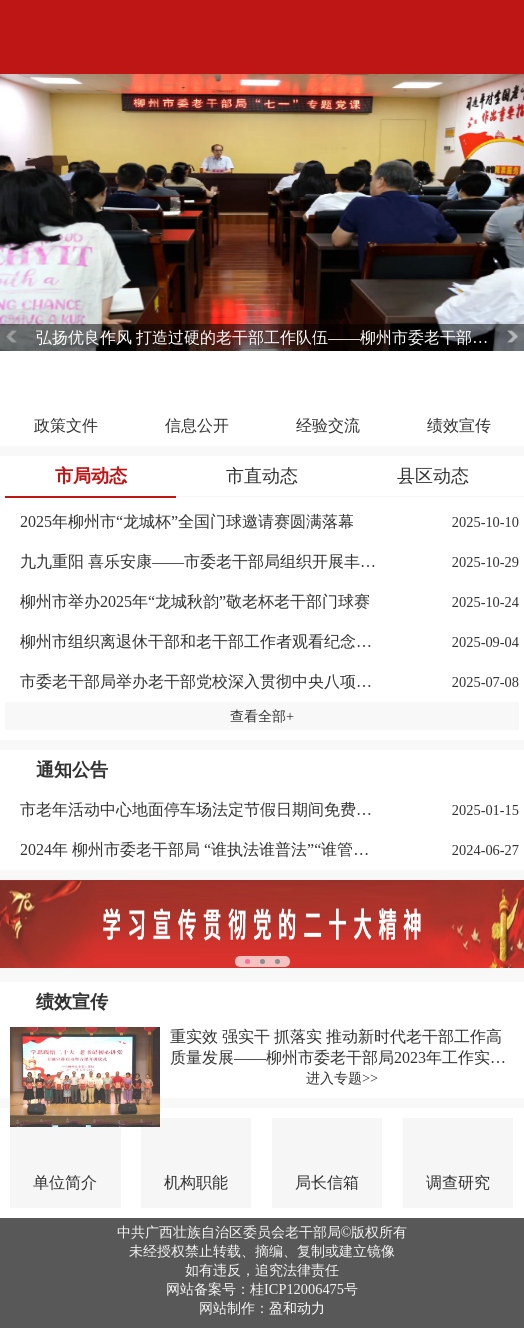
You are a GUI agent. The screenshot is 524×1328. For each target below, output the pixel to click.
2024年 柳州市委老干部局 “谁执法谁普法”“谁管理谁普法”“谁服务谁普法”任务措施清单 (200, 849)
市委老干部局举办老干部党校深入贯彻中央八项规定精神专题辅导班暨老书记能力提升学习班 (200, 681)
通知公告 (72, 770)
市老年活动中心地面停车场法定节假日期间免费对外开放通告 (200, 809)
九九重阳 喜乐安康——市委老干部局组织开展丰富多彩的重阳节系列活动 (200, 561)
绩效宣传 (72, 1002)
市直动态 (262, 476)
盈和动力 (297, 1308)
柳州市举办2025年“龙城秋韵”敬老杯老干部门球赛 (195, 601)
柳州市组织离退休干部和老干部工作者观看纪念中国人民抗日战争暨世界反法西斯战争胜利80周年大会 (200, 641)
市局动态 (91, 476)
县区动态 (433, 476)
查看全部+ (262, 716)
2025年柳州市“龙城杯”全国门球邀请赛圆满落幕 (187, 521)
